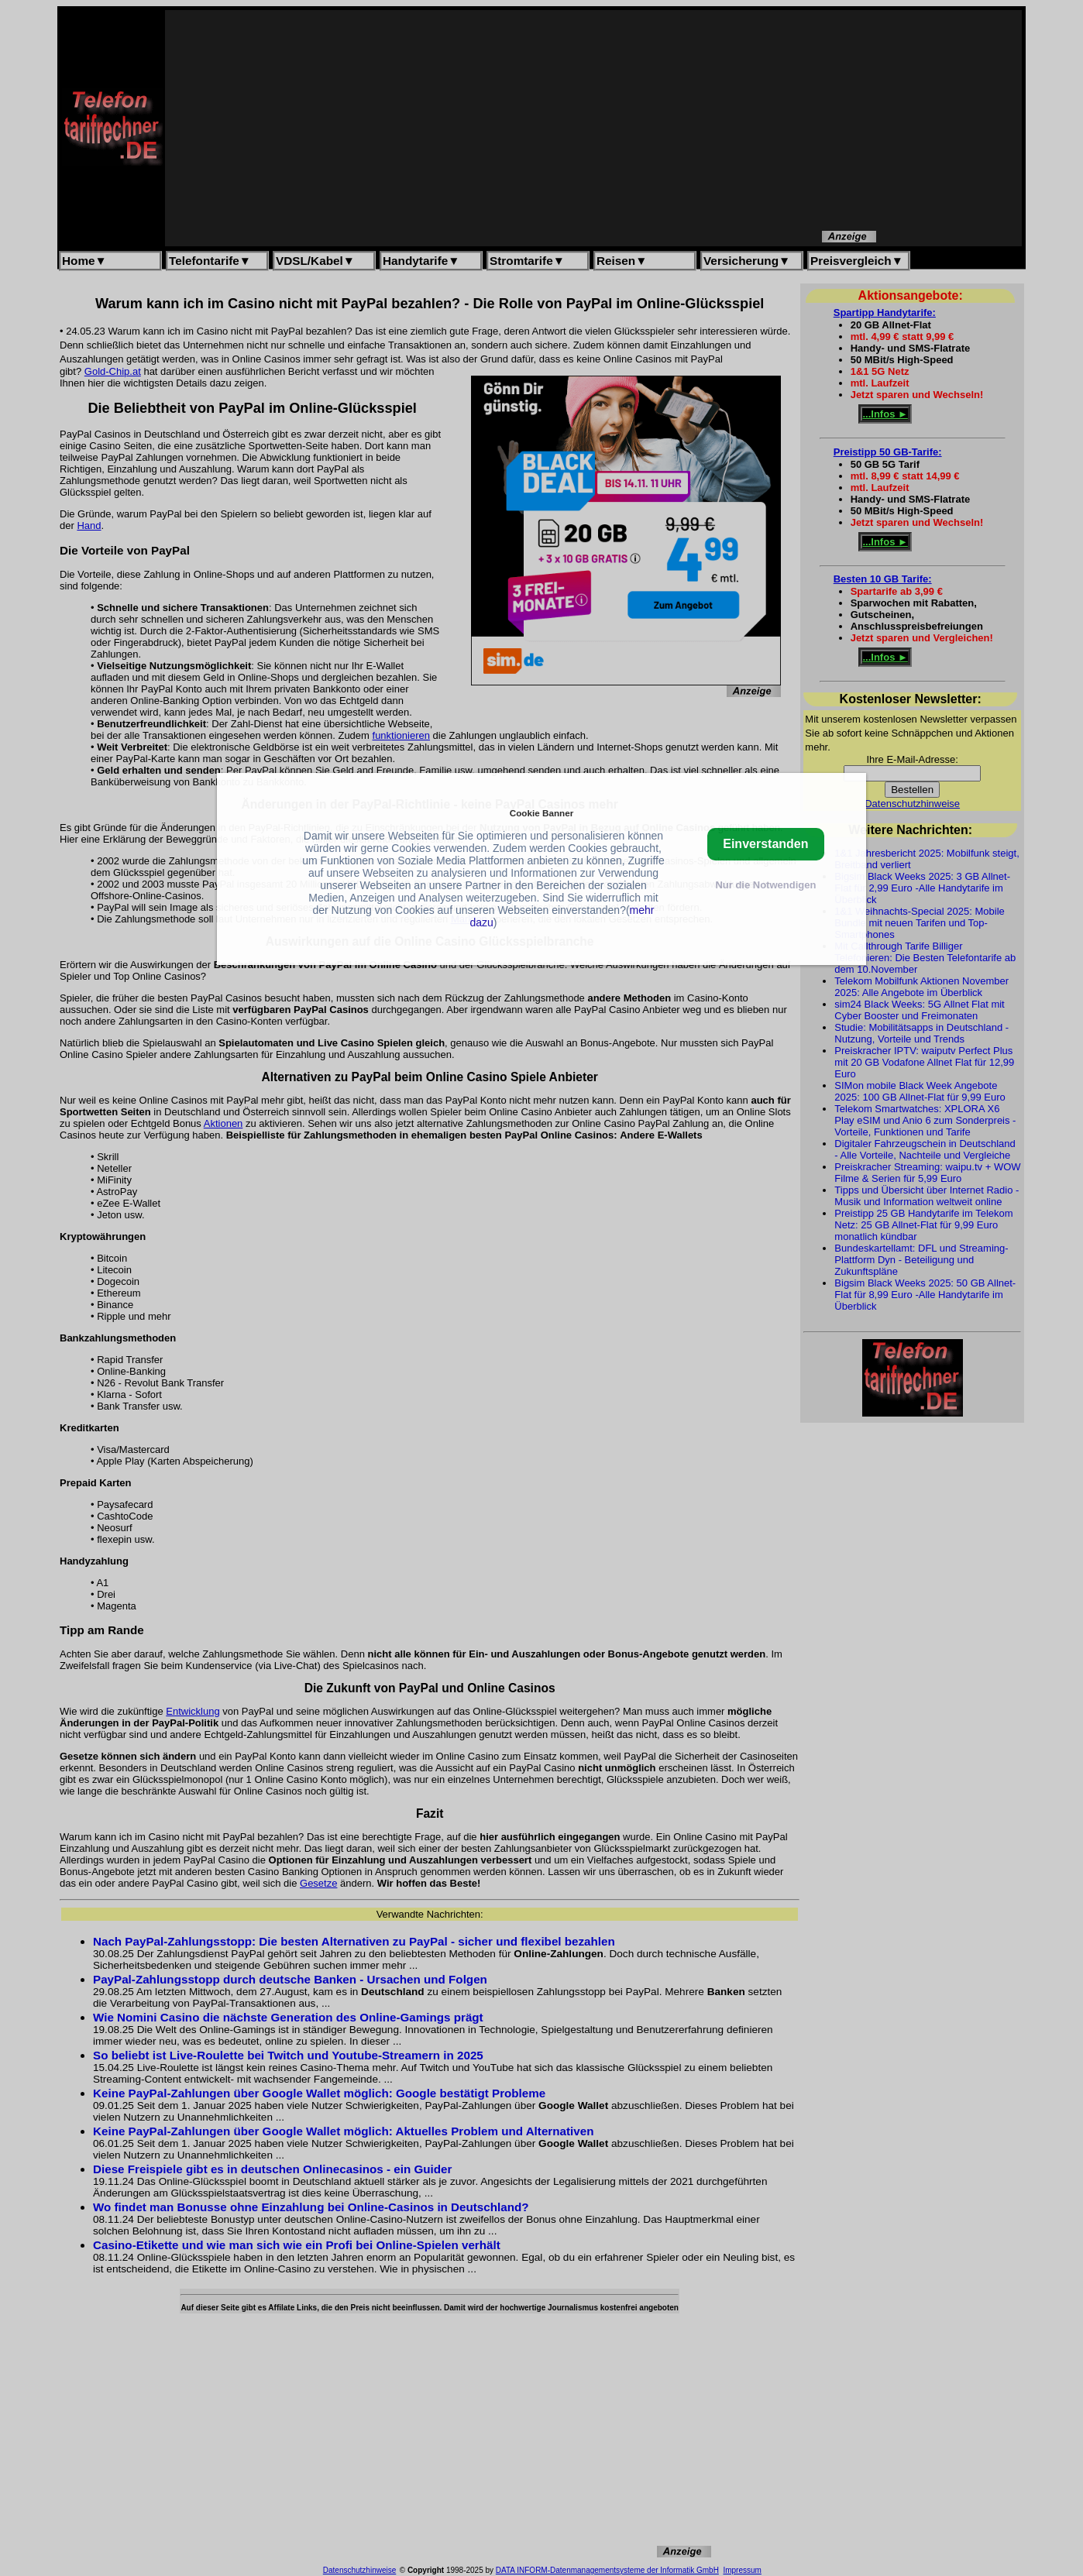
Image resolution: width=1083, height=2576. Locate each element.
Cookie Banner (541, 813)
